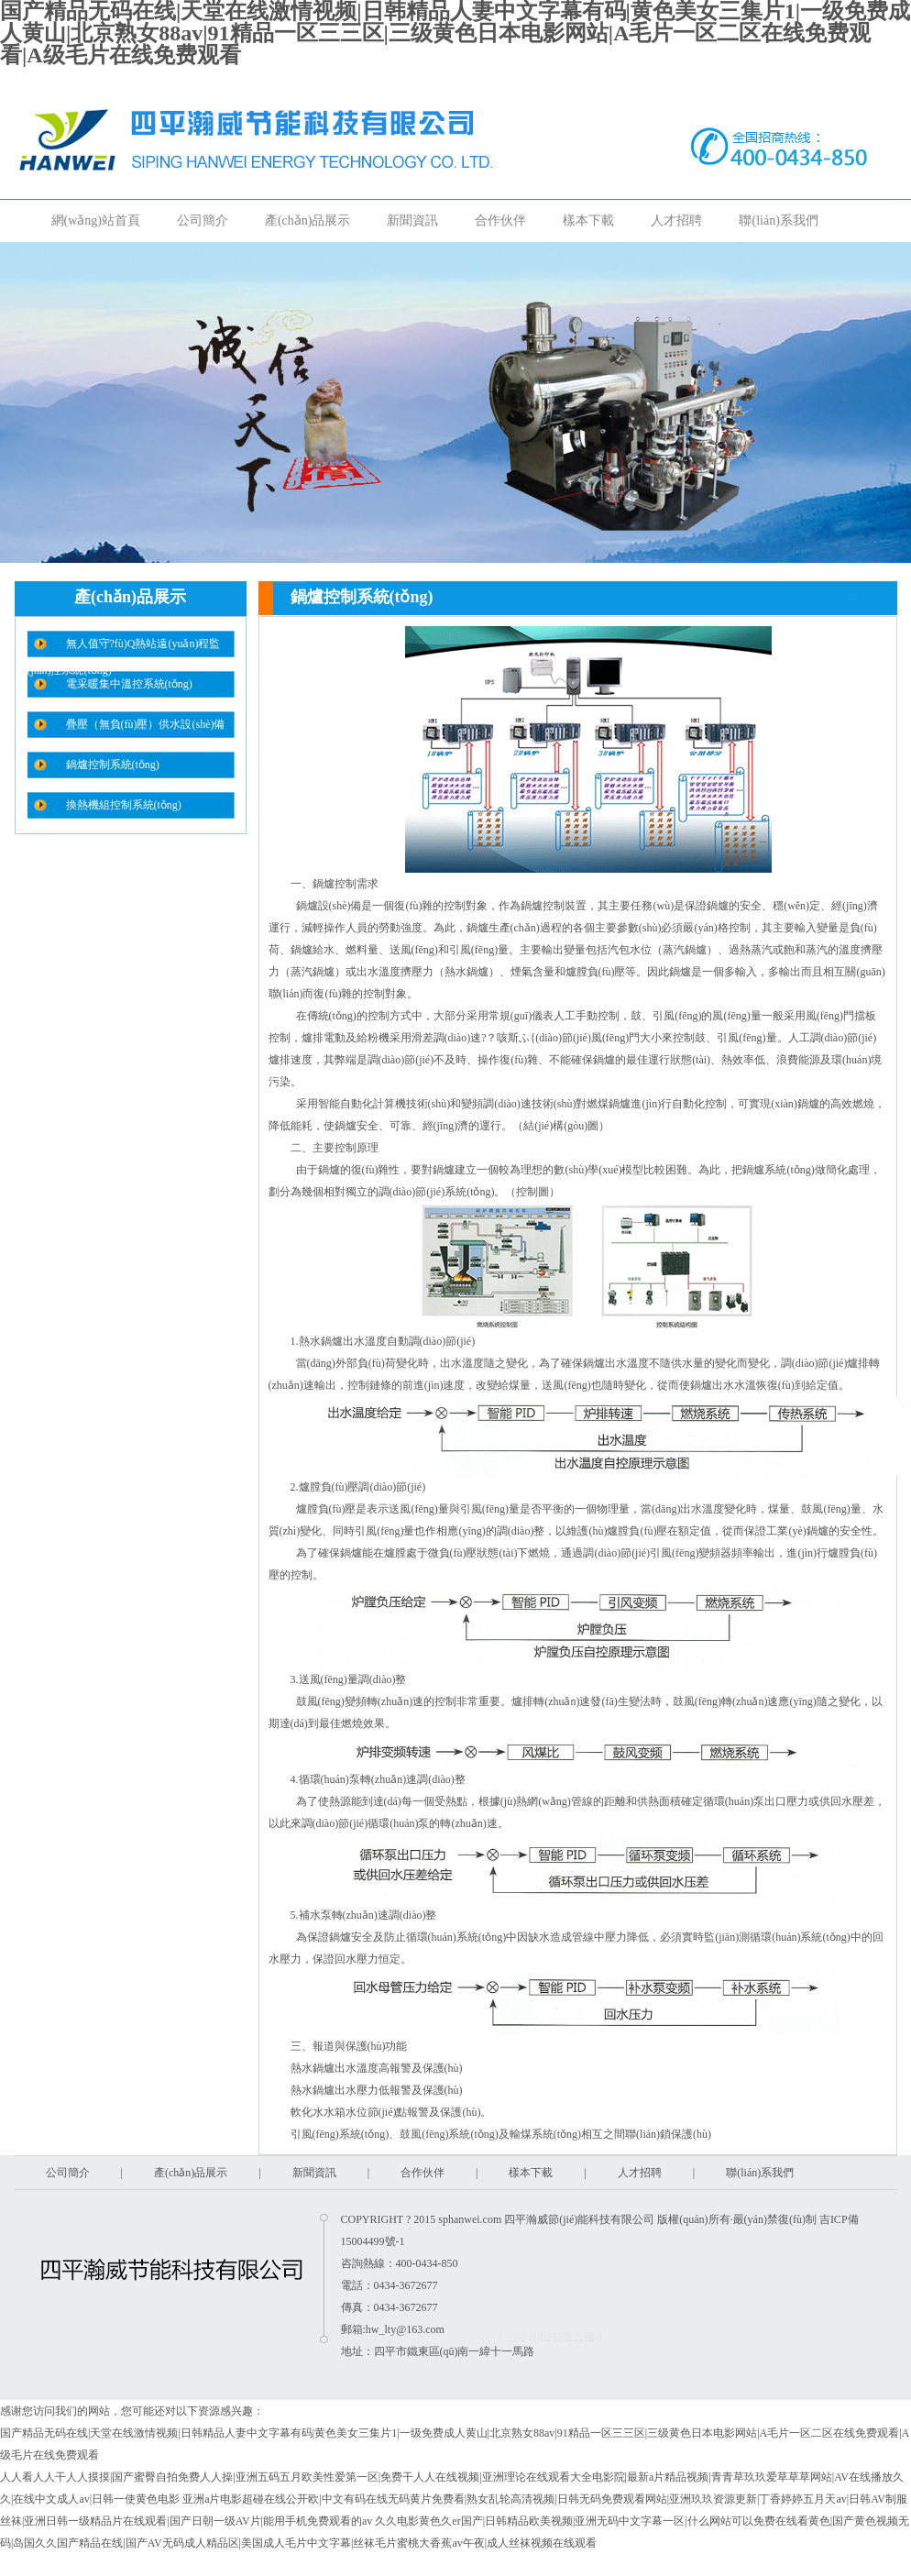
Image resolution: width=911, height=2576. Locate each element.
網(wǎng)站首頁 (95, 220)
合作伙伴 (500, 220)
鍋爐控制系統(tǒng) (112, 764)
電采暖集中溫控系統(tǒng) (129, 683)
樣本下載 (588, 220)
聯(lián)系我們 (778, 220)
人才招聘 (676, 220)
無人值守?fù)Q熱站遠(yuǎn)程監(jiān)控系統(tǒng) (124, 647)
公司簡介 (202, 220)
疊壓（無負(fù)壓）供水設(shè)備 (145, 724)
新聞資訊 (412, 220)
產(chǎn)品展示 (308, 220)
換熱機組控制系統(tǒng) (123, 804)
